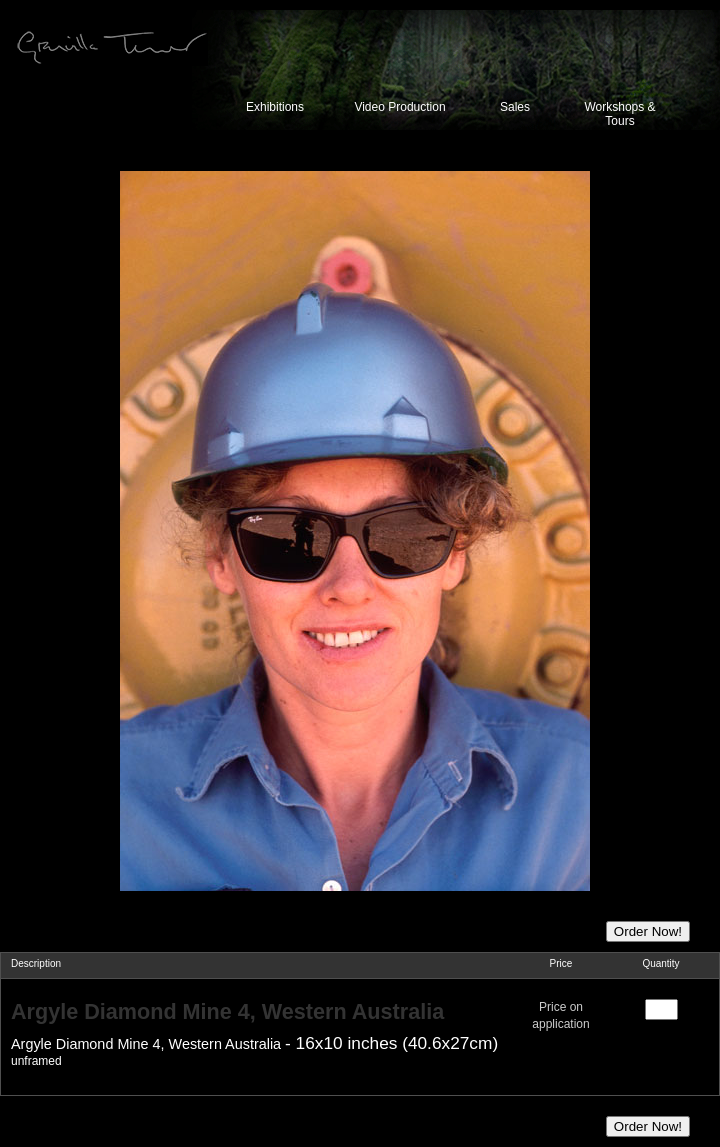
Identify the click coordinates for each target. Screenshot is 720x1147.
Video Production (399, 107)
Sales (515, 107)
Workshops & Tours (619, 114)
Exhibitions (275, 107)
